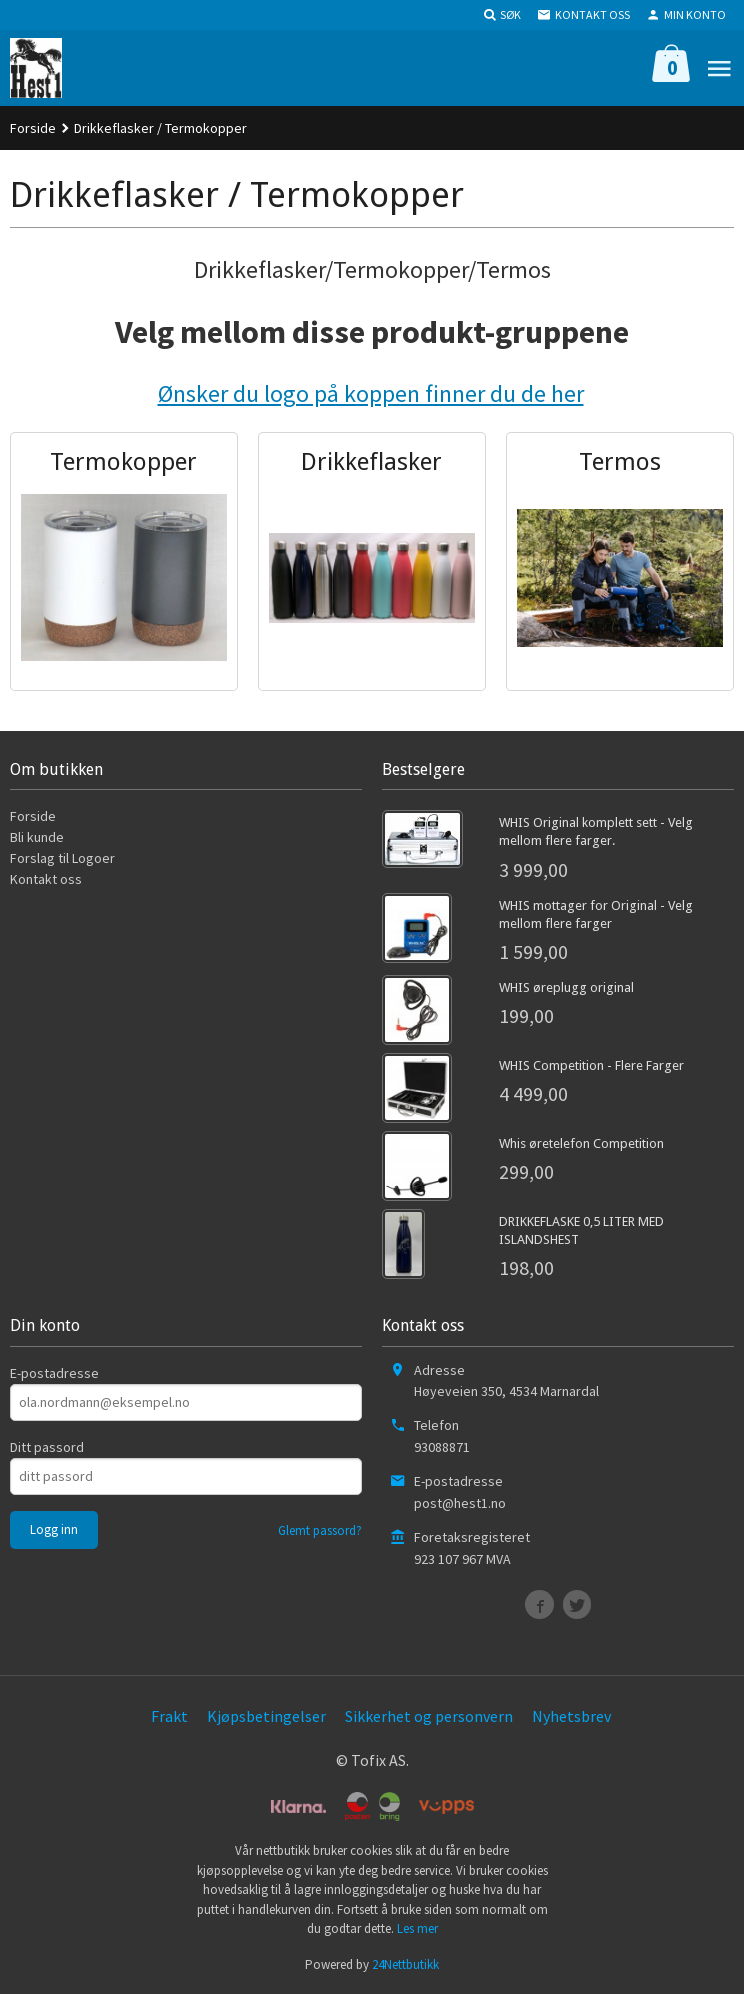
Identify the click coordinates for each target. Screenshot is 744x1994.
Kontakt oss (46, 879)
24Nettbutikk (405, 1964)
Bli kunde (37, 837)
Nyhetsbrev (571, 1716)
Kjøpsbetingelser (266, 1716)
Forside (33, 128)
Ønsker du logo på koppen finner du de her (371, 393)
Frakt (169, 1716)
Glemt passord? (320, 1530)
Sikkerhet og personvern (429, 1716)
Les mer (417, 1928)
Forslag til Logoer (62, 858)
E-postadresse (54, 1373)
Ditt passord (47, 1447)
